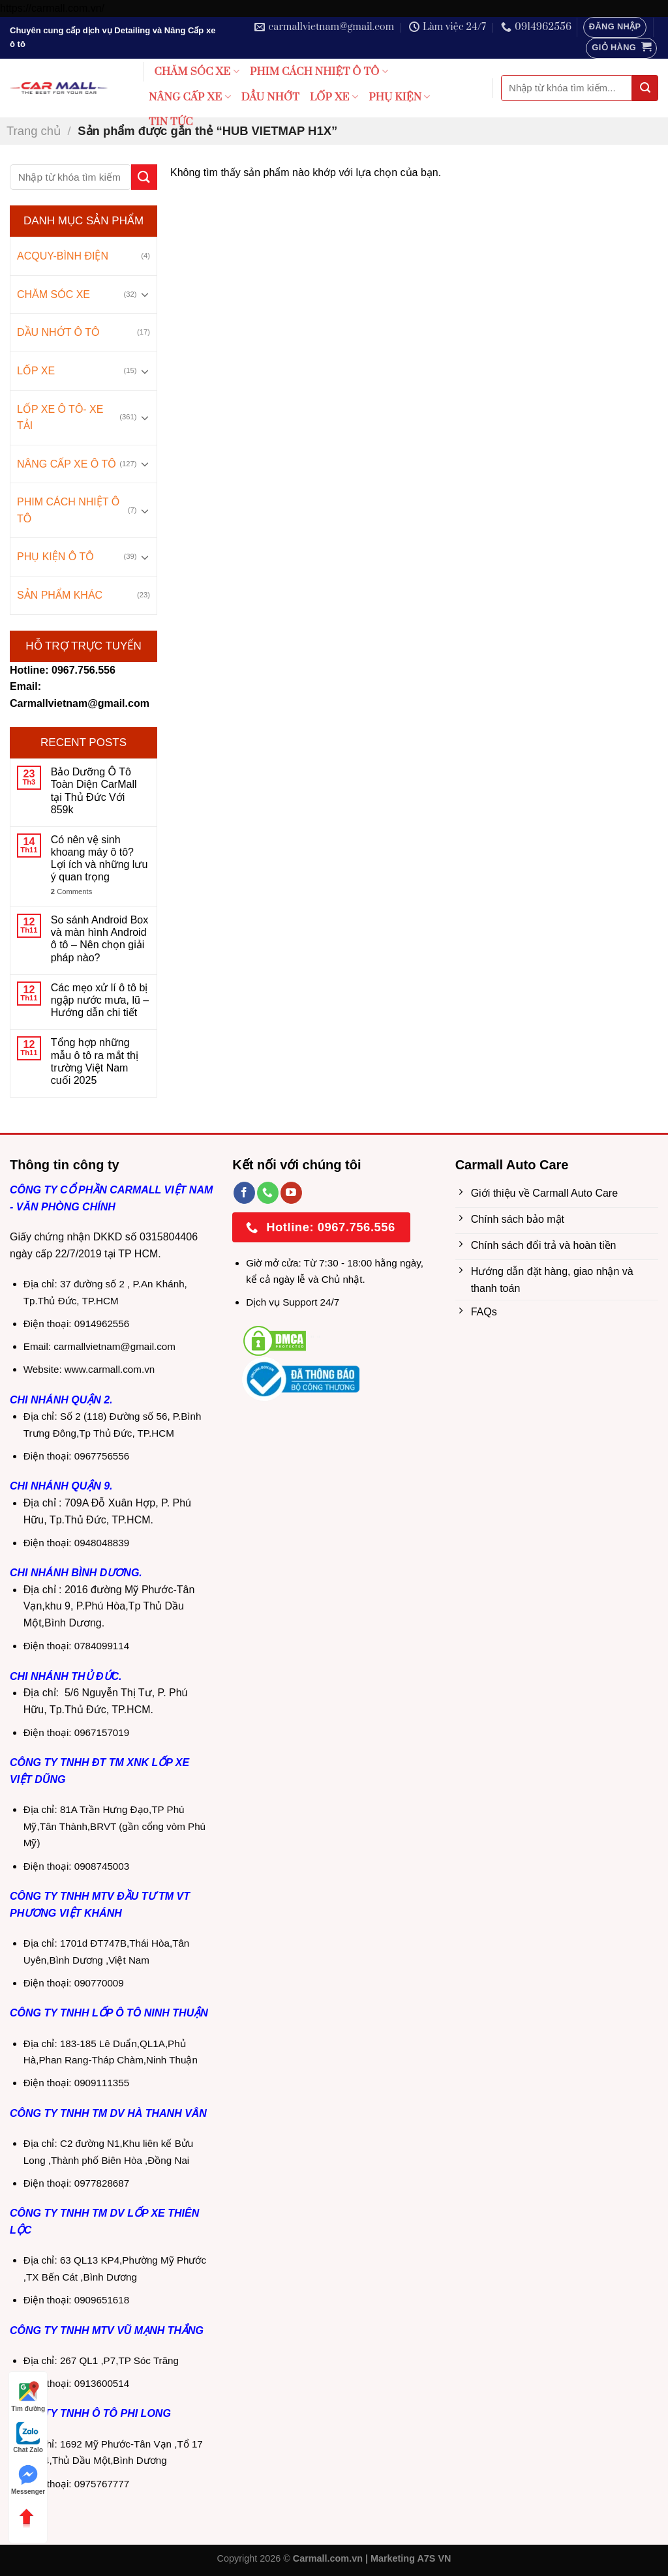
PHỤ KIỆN (400, 97)
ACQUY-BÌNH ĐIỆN (62, 256)
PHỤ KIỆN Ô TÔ (55, 556)
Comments (71, 891)
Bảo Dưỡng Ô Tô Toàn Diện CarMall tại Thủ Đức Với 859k (94, 790)
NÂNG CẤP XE (190, 97)
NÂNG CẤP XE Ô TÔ (66, 464)
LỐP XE (334, 97)
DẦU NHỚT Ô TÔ (58, 332)
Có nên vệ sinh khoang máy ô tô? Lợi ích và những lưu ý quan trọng (99, 858)
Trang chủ (34, 131)
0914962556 (101, 1323)
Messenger (28, 2479)
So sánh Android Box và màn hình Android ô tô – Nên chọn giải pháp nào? (99, 938)
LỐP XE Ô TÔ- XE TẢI (60, 418)
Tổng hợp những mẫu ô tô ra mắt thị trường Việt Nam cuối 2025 (94, 1061)
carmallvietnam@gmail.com (114, 1346)
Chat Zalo (28, 2437)
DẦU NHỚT (270, 97)
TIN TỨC (171, 121)
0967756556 (101, 1455)
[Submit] (645, 88)
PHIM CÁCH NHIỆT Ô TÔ (319, 71)
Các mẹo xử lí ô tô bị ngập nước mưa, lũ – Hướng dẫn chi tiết (100, 1000)
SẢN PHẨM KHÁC (59, 595)
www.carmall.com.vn (110, 1369)
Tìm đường (28, 2396)
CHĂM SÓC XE (197, 71)
